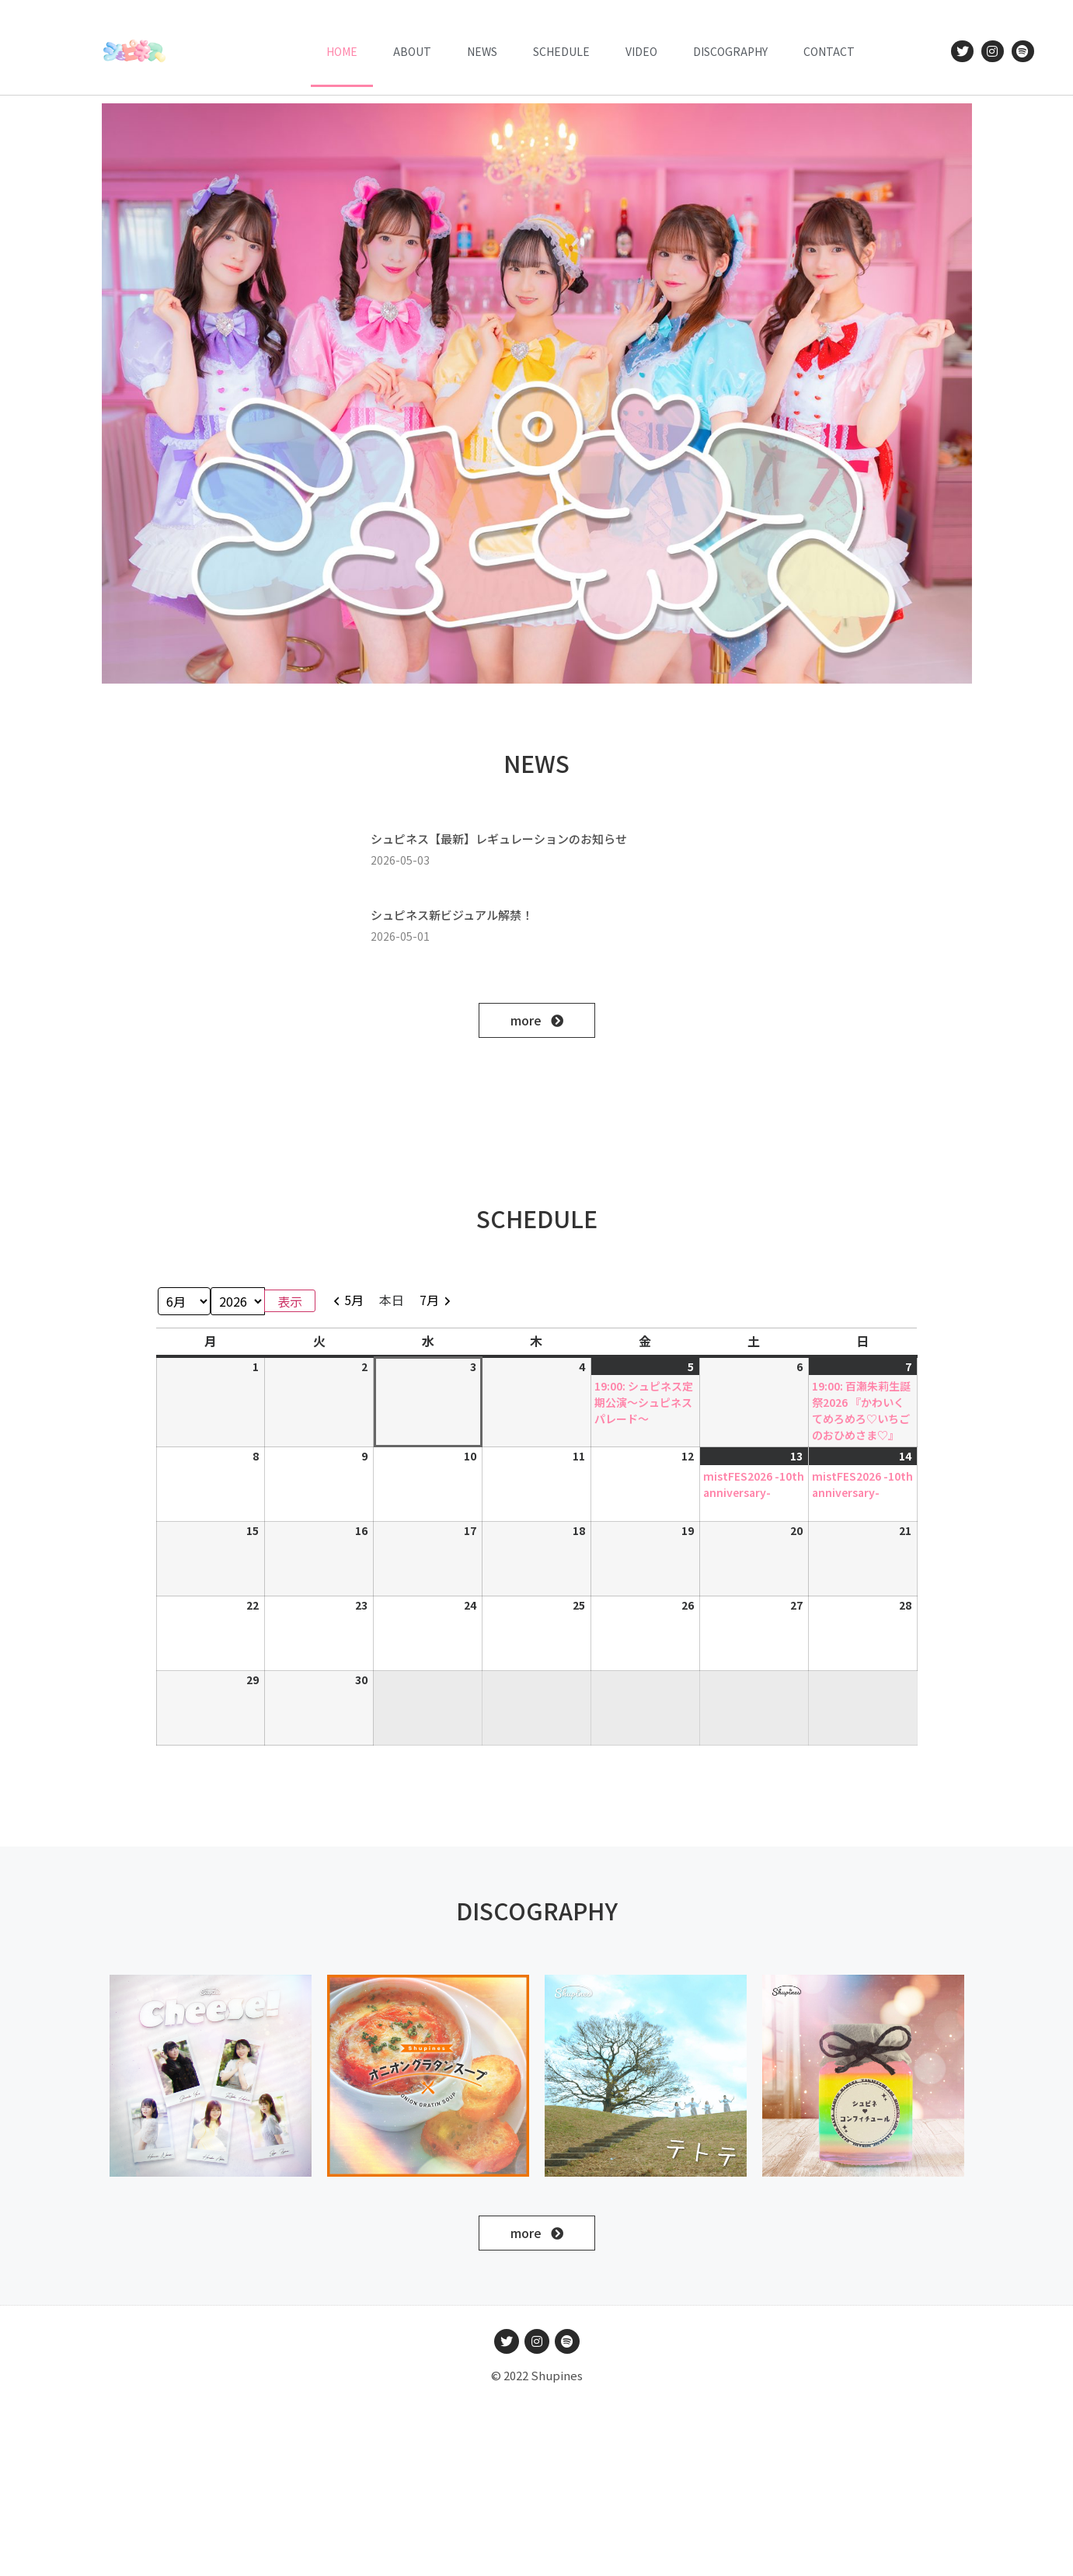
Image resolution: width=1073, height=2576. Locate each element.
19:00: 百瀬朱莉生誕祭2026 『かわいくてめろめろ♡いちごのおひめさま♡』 (861, 1410)
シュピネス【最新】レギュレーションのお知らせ (499, 838)
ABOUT (412, 51)
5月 (354, 1299)
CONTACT (829, 51)
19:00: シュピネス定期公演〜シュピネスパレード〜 (643, 1402)
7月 (429, 1299)
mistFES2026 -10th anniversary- (753, 1484)
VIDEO (641, 51)
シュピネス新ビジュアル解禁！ (452, 915)
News (482, 51)
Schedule (561, 51)
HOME (341, 51)
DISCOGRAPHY (730, 51)
